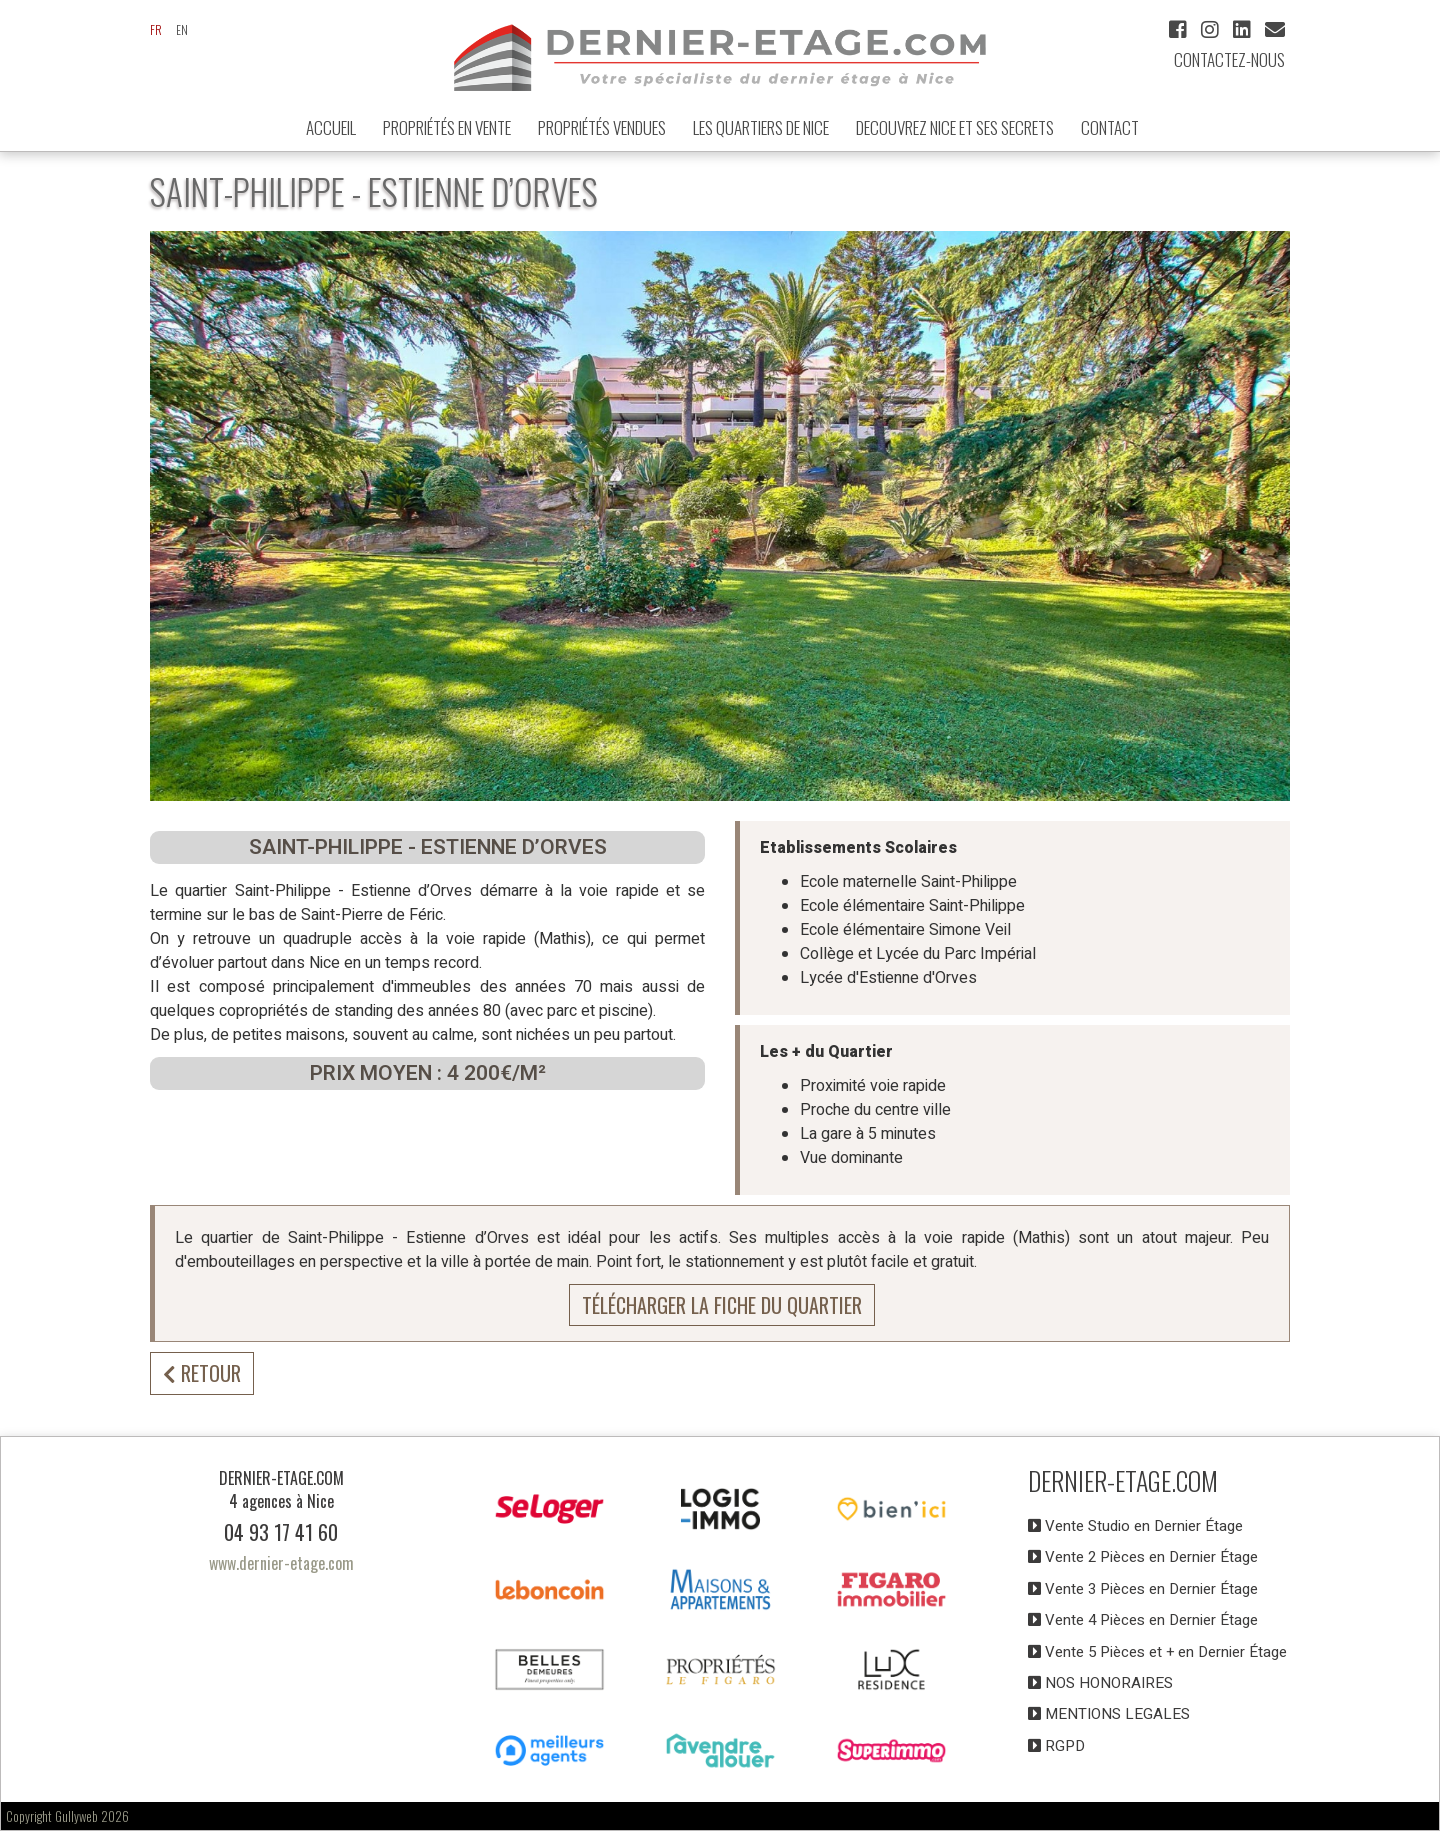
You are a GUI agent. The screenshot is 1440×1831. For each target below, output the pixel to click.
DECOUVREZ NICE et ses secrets (955, 127)
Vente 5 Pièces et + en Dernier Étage (1157, 1652)
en (182, 29)
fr (156, 29)
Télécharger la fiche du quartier (722, 1305)
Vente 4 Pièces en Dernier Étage (1143, 1620)
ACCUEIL (331, 127)
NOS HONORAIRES (1100, 1683)
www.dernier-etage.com (281, 1563)
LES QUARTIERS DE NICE (761, 127)
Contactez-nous (1229, 59)
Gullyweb (76, 1816)
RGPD (1056, 1746)
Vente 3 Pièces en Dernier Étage (1143, 1589)
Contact (1110, 127)
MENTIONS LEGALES (1109, 1714)
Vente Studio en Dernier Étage (1135, 1526)
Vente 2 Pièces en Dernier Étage (1143, 1557)
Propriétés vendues (602, 127)
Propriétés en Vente (447, 127)
